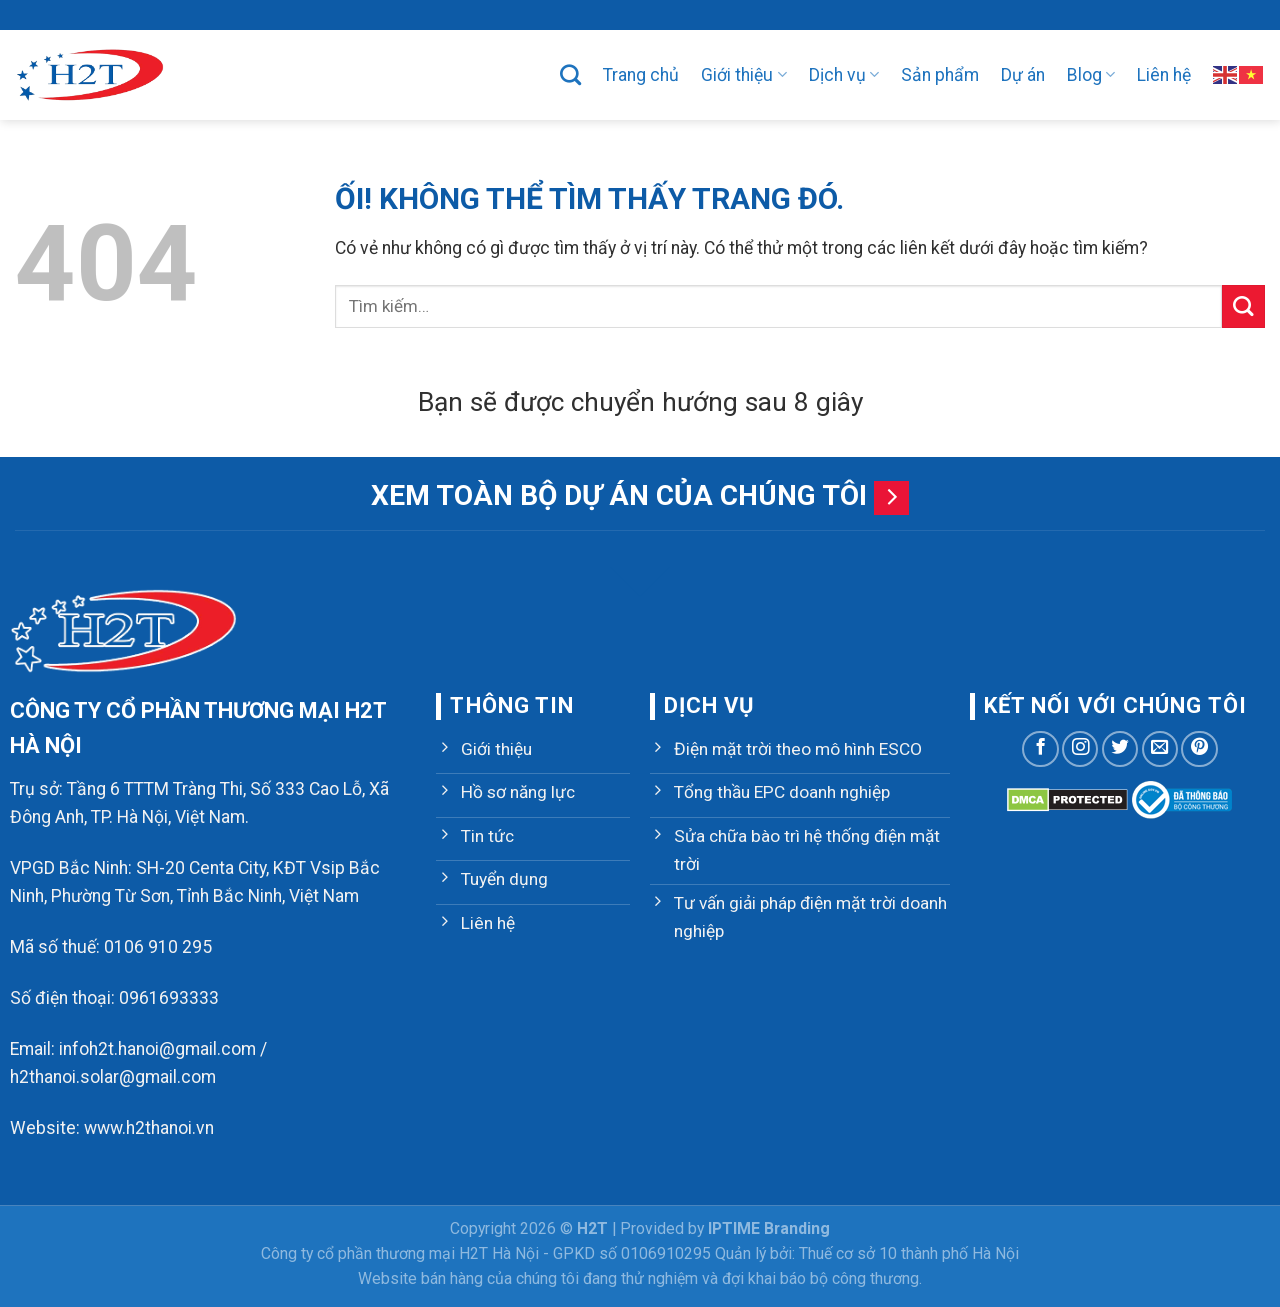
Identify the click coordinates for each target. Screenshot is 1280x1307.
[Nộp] (1243, 306)
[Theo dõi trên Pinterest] (1199, 749)
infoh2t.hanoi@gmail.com (157, 1049)
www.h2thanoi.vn (149, 1128)
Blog (1091, 75)
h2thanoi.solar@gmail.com (113, 1077)
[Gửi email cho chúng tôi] (1160, 749)
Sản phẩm (940, 75)
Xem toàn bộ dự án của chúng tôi (619, 495)
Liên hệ (1164, 75)
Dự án (1023, 75)
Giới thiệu (743, 75)
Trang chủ (641, 75)
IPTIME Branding (769, 1228)
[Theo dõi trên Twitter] (1120, 749)
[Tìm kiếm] (570, 74)
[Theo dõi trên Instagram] (1080, 749)
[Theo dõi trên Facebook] (1040, 749)
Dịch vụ (844, 75)
